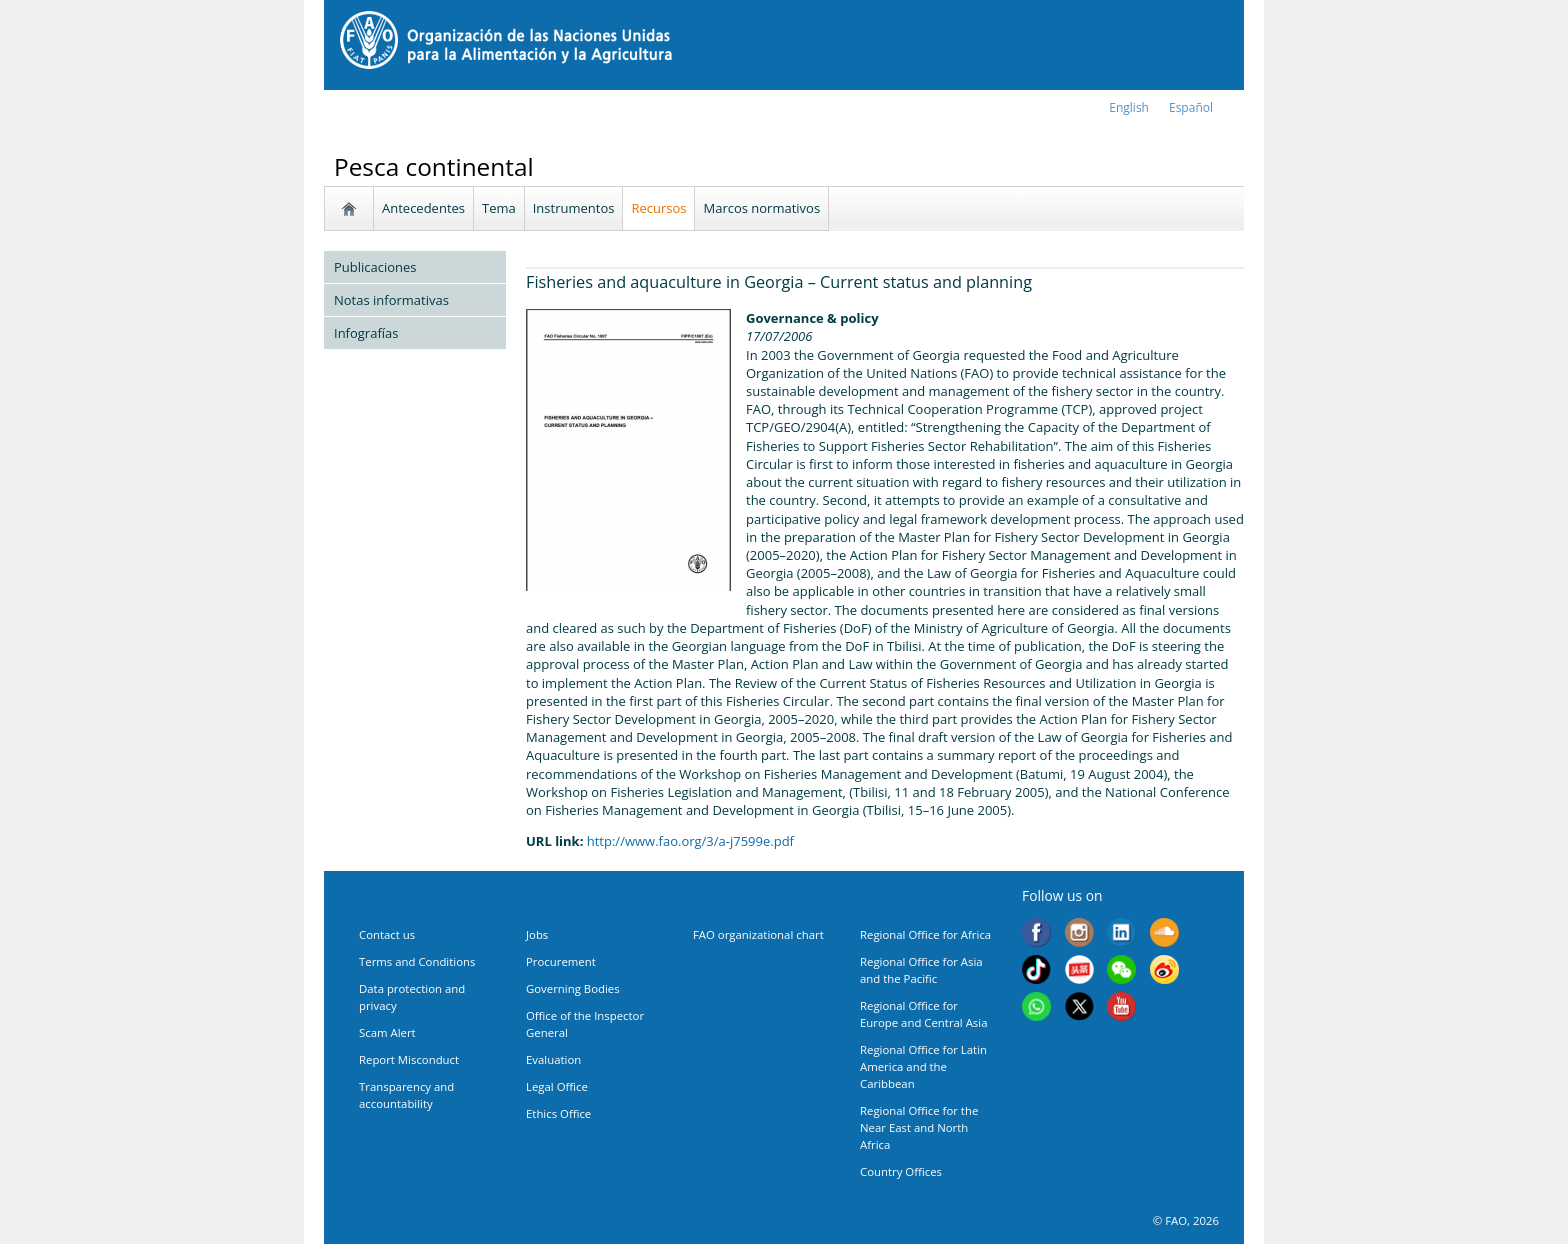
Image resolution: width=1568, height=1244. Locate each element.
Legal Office (557, 1086)
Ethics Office (558, 1113)
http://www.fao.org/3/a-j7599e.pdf (690, 841)
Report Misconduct (409, 1059)
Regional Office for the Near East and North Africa (919, 1127)
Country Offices (901, 1171)
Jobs (537, 934)
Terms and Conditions (417, 961)
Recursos (658, 208)
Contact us (387, 934)
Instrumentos (574, 208)
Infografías (366, 333)
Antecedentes (423, 208)
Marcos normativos (761, 208)
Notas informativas (391, 300)
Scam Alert (387, 1032)
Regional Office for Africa (925, 934)
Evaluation (553, 1059)
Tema (499, 208)
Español (1191, 107)
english (1129, 107)
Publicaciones (375, 267)
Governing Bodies (573, 988)
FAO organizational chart (758, 934)
